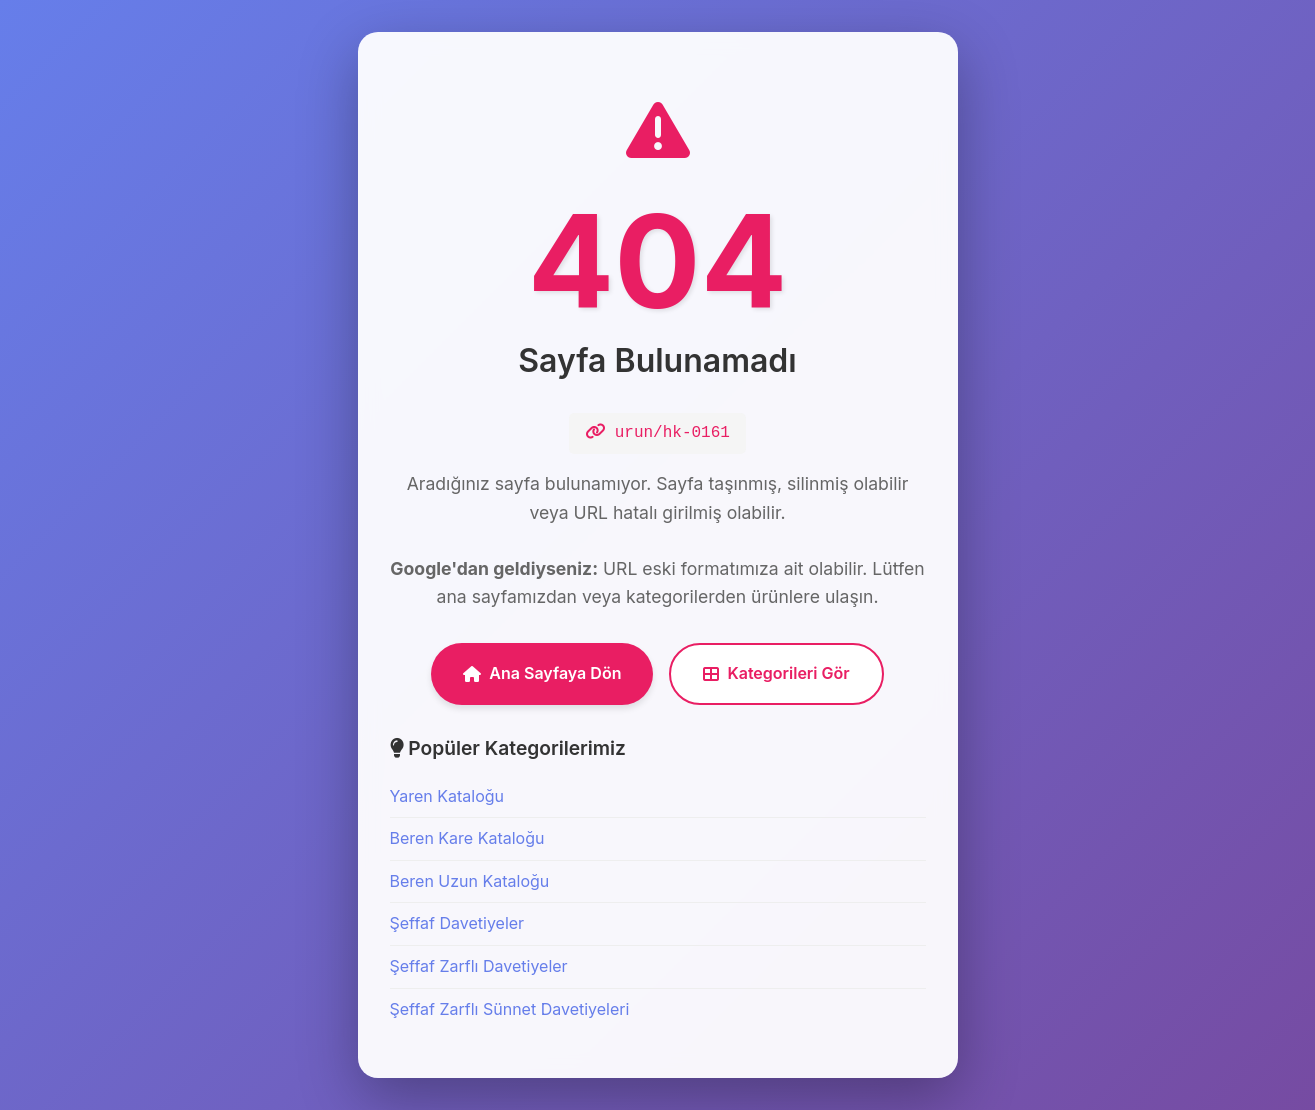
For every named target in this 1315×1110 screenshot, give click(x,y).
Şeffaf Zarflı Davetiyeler (479, 966)
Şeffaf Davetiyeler (457, 923)
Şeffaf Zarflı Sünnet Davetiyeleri (510, 1009)
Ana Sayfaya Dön (542, 673)
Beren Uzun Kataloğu (470, 881)
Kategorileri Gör (776, 673)
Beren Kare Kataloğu (467, 838)
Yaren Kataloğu (447, 796)
